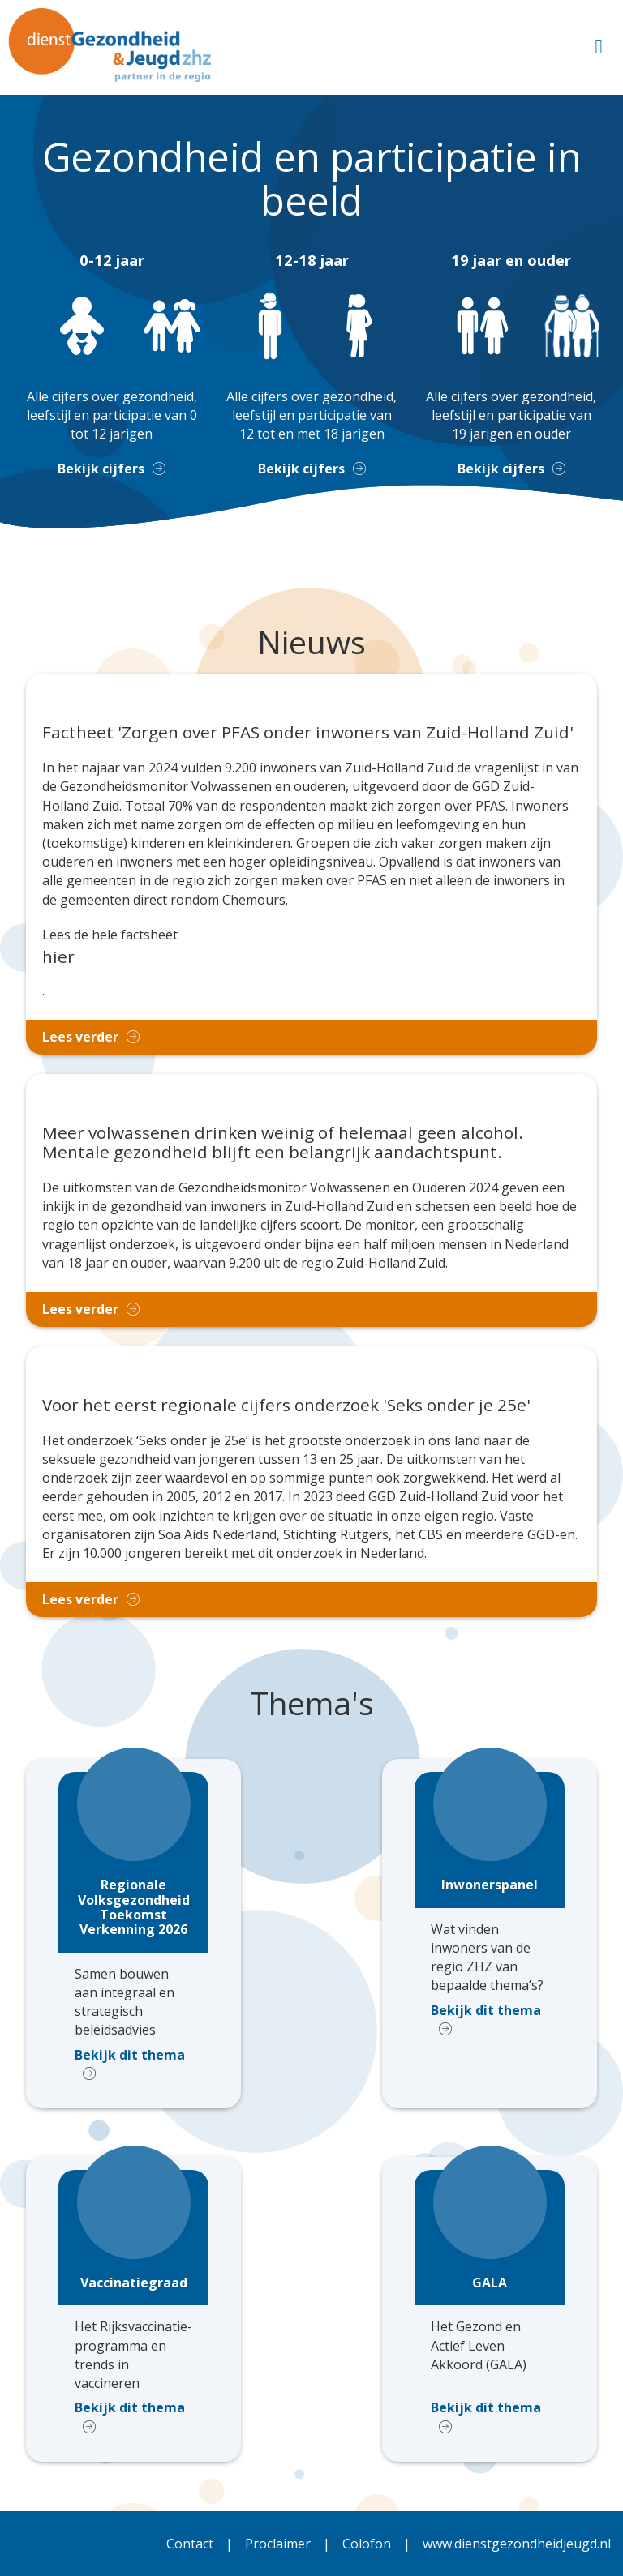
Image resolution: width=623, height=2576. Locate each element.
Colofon (366, 2543)
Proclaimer (278, 2543)
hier (58, 956)
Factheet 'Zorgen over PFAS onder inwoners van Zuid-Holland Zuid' (308, 732)
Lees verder (80, 1037)
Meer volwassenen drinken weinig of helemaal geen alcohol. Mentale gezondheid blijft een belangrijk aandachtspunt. (282, 1142)
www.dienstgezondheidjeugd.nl (517, 2543)
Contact (189, 2543)
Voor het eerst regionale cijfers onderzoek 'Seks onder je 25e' (286, 1405)
